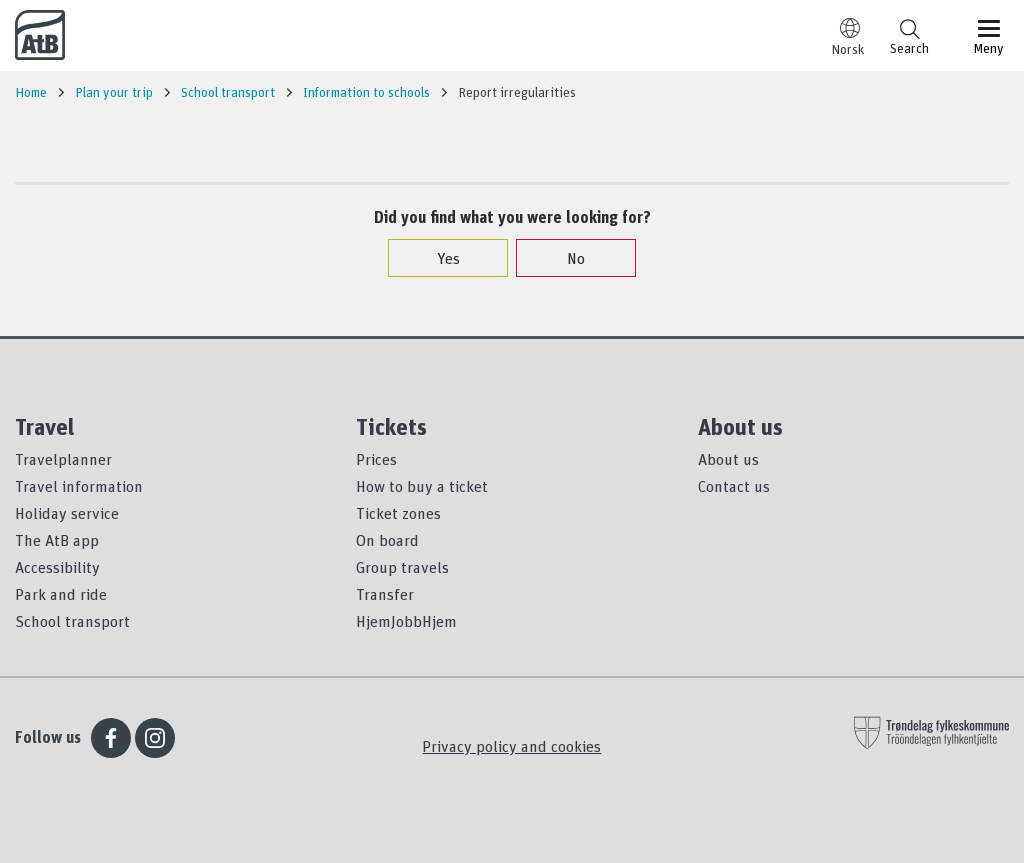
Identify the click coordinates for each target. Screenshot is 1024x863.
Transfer (385, 594)
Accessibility (57, 567)
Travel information (79, 486)
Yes (438, 258)
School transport (72, 621)
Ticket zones (398, 513)
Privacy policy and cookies (511, 746)
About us (728, 459)
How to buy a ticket (422, 486)
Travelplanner (63, 459)
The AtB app (57, 540)
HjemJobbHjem (406, 621)
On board (387, 540)
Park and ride (61, 594)
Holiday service (67, 513)
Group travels (402, 567)
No (566, 258)
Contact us (734, 486)
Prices (376, 459)
